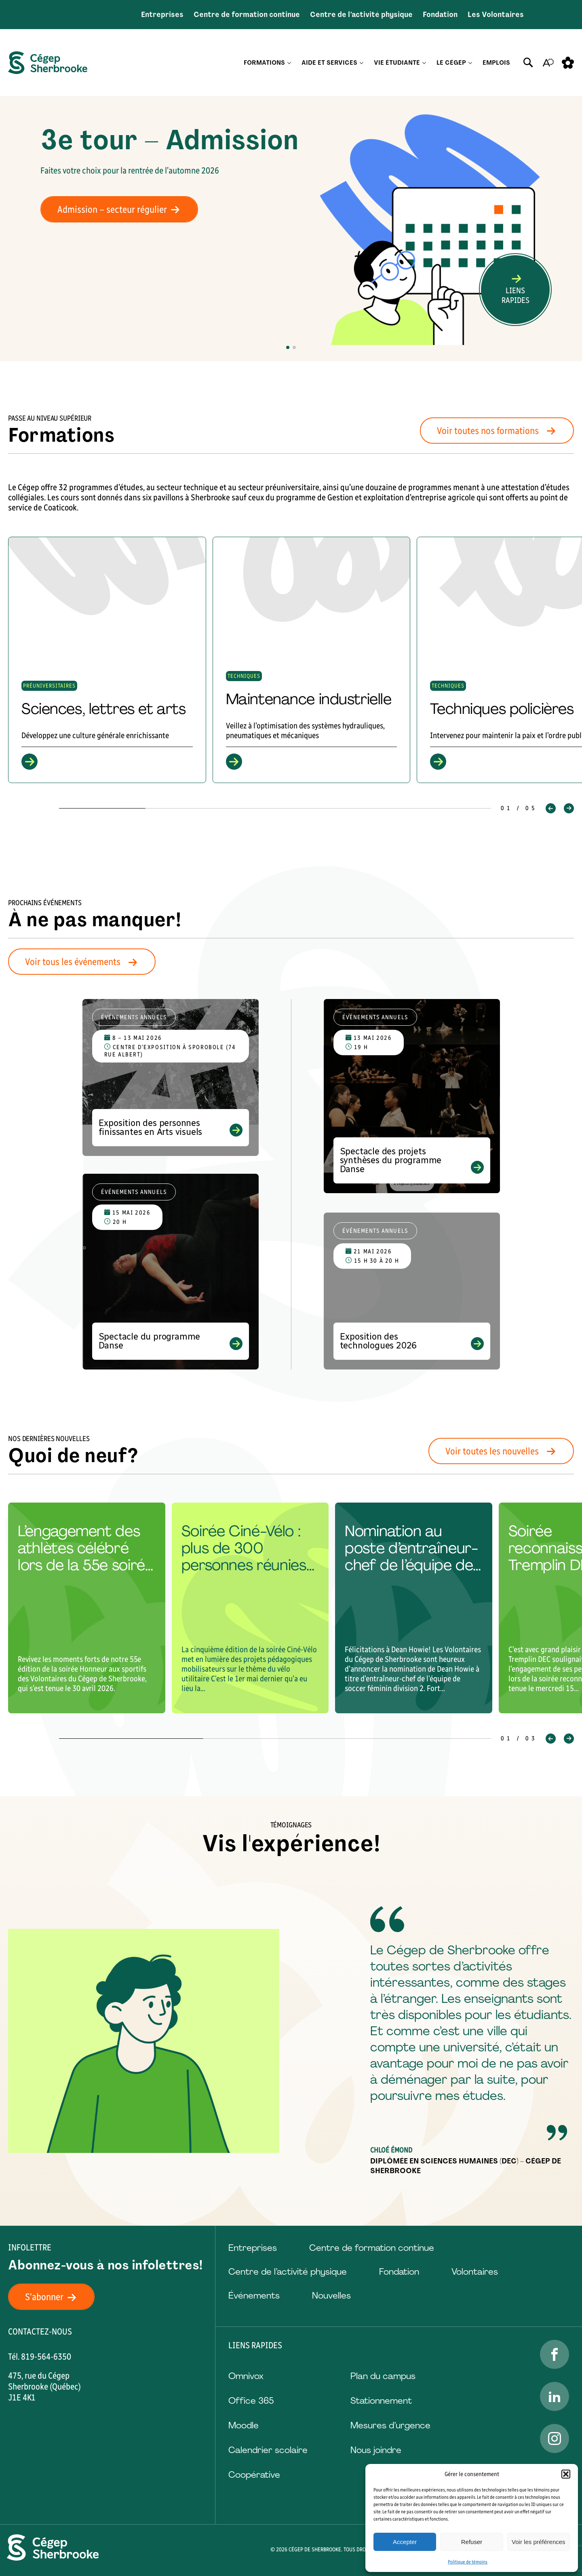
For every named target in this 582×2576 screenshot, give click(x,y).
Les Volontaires (496, 14)
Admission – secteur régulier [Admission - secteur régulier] (123, 209)
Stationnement (381, 2401)
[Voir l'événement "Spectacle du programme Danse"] (170, 1271)
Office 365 (251, 2401)
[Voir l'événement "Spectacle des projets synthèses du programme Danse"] (412, 1096)
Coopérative (254, 2475)
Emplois (496, 63)
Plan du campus (382, 2376)
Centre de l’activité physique (361, 14)
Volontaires (474, 2272)
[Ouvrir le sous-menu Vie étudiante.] (424, 62)
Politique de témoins (467, 2562)
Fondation (440, 14)
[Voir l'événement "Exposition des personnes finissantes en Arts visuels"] (170, 1077)
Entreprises (162, 14)
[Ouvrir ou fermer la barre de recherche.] (528, 62)
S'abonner (55, 2297)
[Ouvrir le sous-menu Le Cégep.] (470, 62)
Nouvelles (331, 2295)
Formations (264, 63)
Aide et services (329, 63)
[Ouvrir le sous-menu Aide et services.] (361, 62)
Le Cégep (451, 63)
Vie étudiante (397, 63)
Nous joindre (375, 2450)
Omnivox (246, 2376)
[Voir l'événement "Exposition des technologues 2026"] (412, 1291)
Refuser (472, 2541)
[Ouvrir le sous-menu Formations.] (289, 62)
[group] (107, 660)
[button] (566, 2474)
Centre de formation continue (247, 14)
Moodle (243, 2425)
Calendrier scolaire (268, 2450)
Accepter (405, 2541)
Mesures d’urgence (390, 2425)
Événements (254, 2295)
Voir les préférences (538, 2541)
